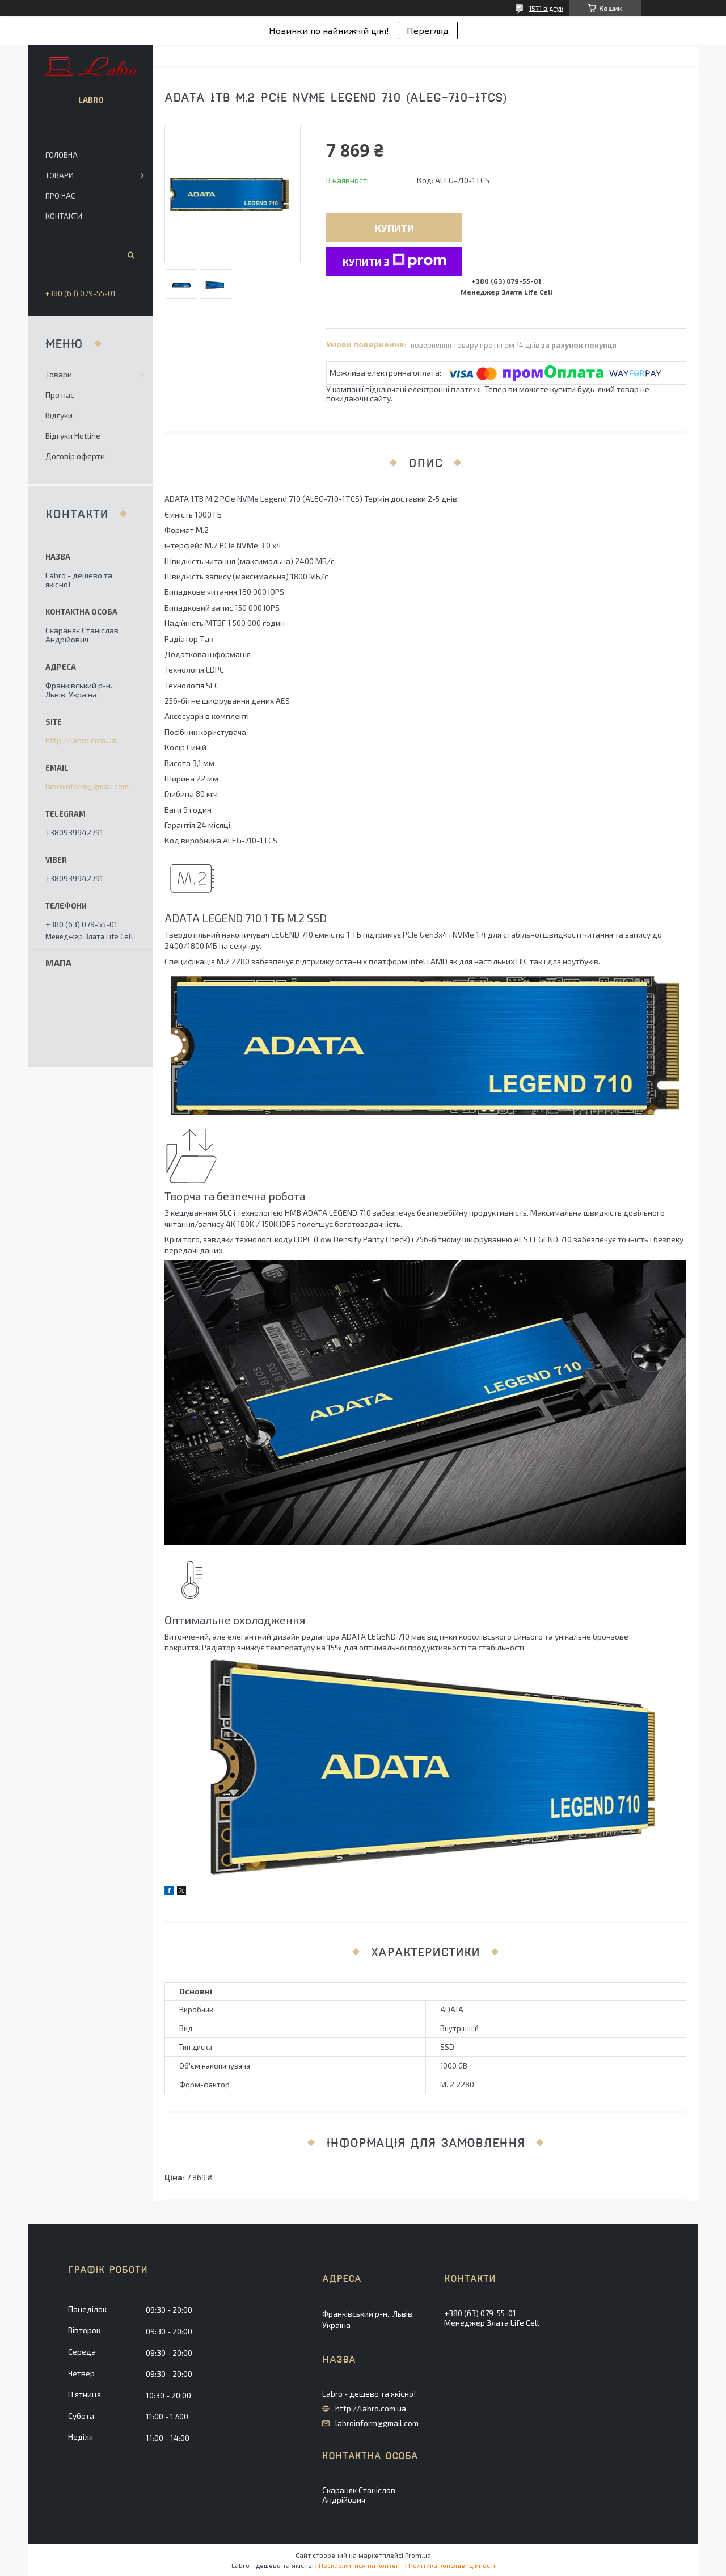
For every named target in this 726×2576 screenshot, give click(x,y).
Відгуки (59, 415)
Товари (59, 175)
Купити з (394, 261)
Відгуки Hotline (72, 435)
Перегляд (428, 30)
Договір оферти (75, 456)
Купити (394, 227)
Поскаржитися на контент (361, 2565)
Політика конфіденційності (451, 2565)
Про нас (60, 195)
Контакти (63, 216)
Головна (61, 154)
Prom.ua (418, 2555)
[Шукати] (130, 254)
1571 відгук (546, 8)
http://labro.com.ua (80, 740)
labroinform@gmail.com (87, 786)
